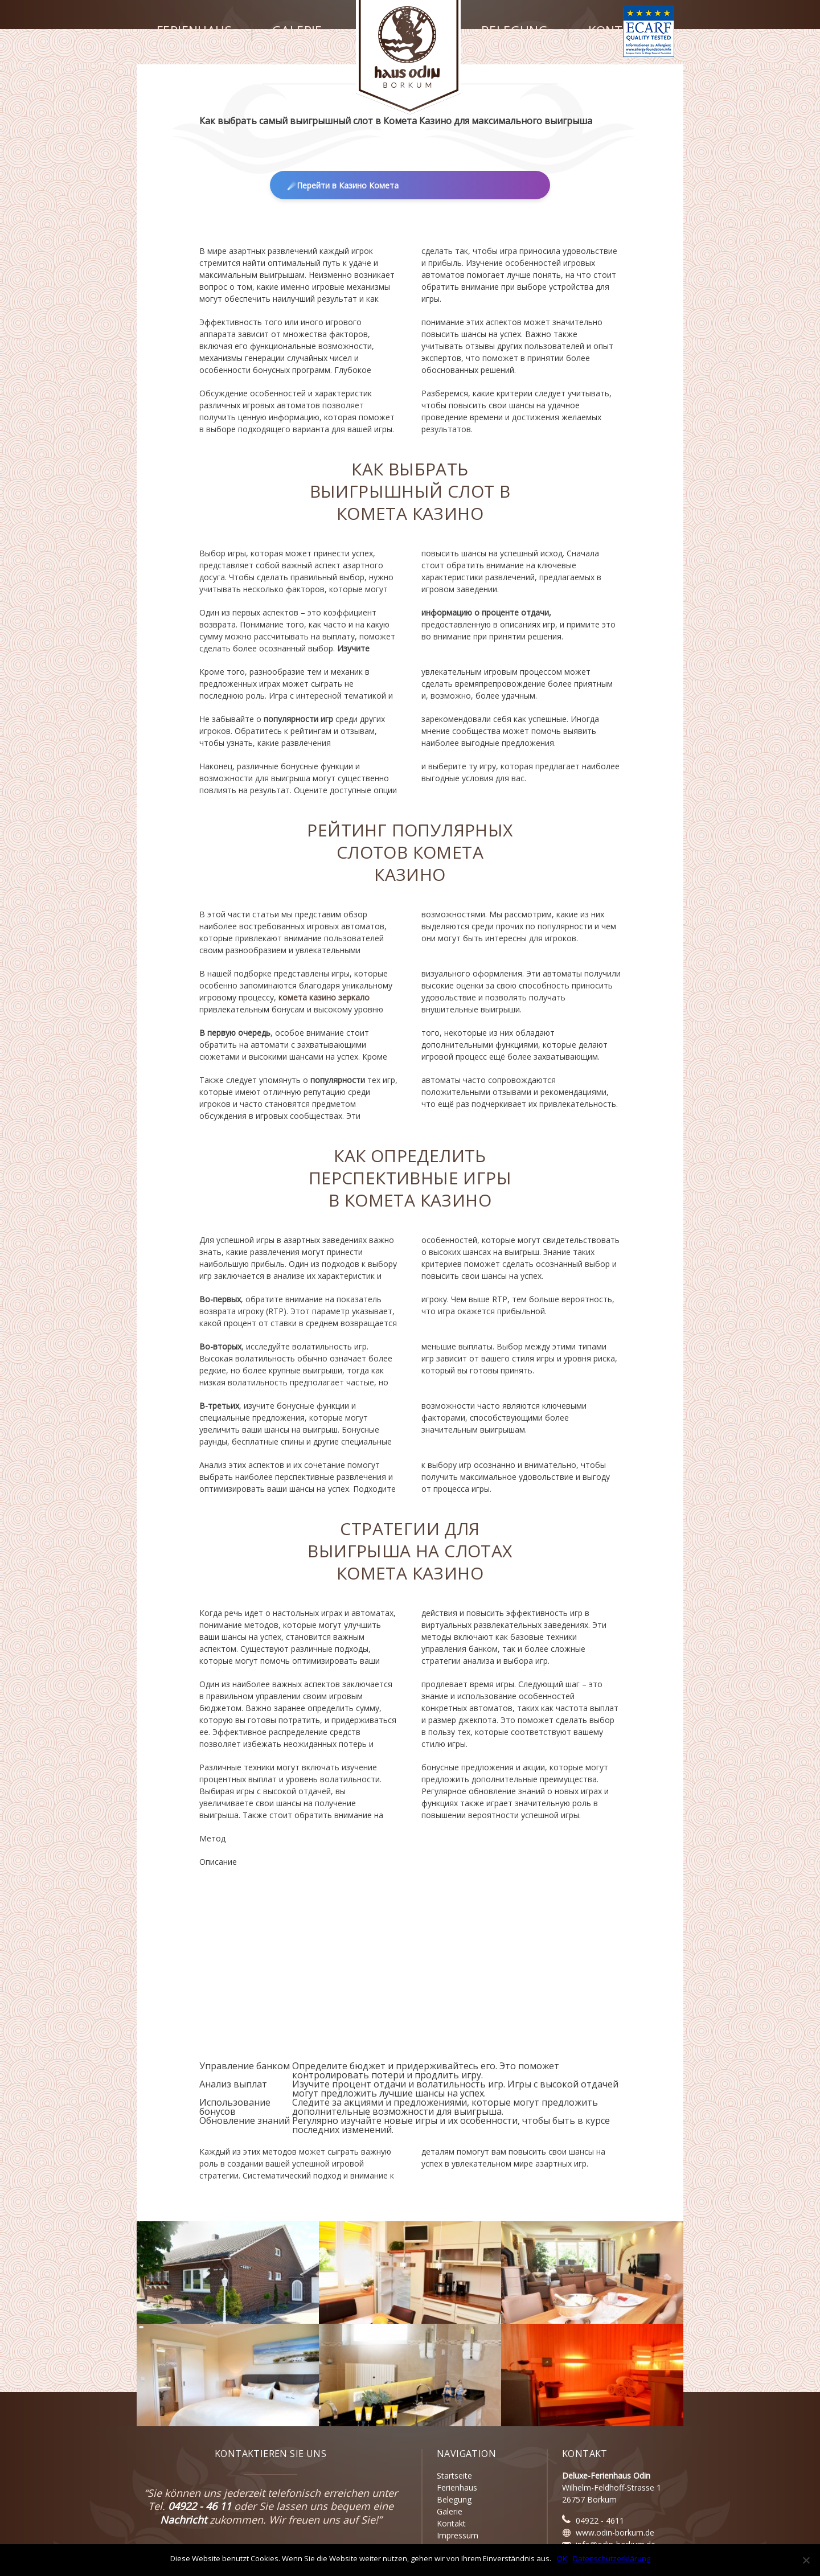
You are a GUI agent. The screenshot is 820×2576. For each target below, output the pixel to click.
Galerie (297, 31)
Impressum (457, 2535)
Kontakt (617, 31)
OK (562, 2558)
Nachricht (183, 2519)
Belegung (514, 31)
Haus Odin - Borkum (408, 57)
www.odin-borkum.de (615, 2532)
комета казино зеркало (324, 997)
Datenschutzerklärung (611, 2558)
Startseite (454, 2475)
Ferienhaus (194, 31)
